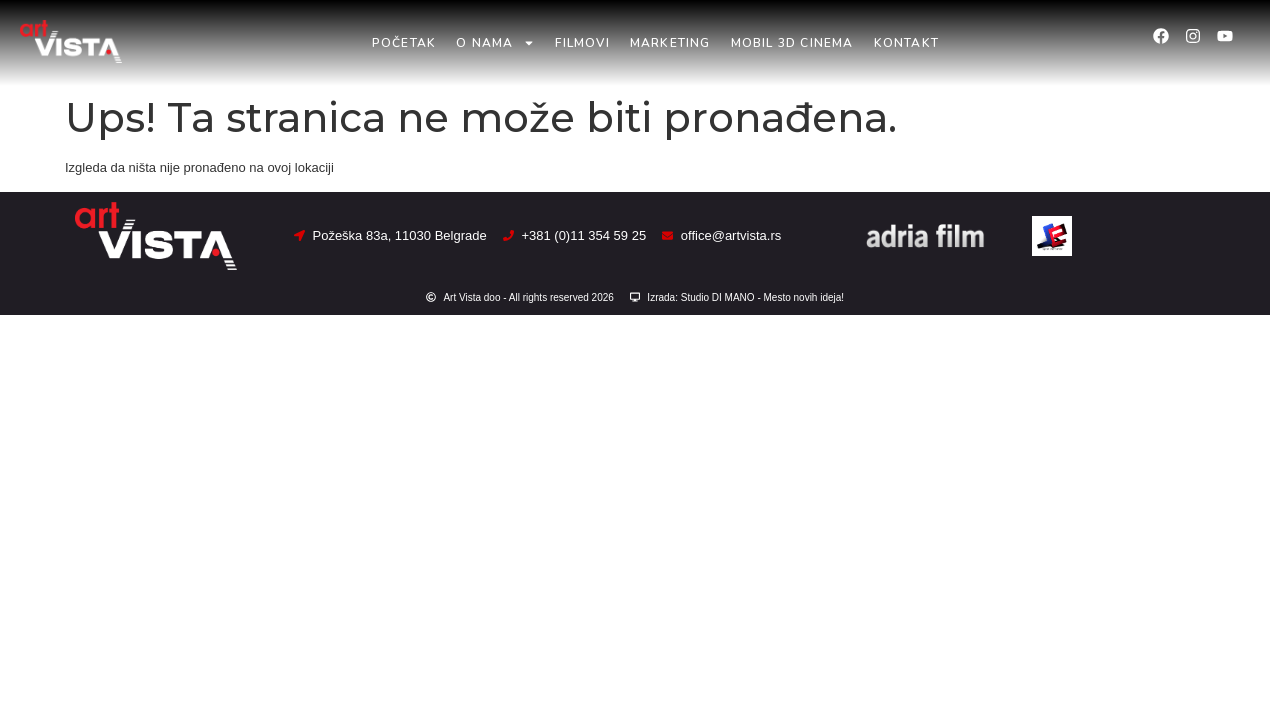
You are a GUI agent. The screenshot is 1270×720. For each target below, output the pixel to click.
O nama (495, 43)
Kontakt (906, 43)
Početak (404, 43)
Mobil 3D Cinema (792, 43)
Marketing (670, 43)
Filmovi (582, 43)
